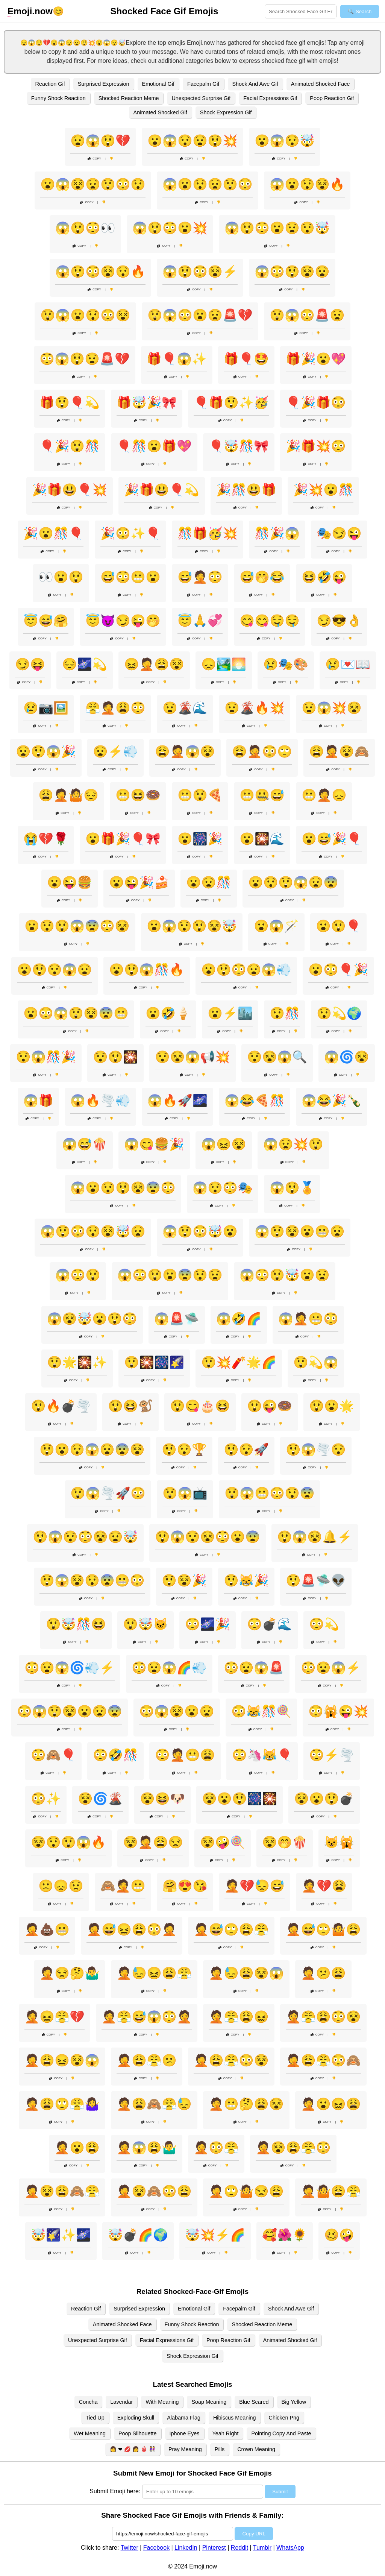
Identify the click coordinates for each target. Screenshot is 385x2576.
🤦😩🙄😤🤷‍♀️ (62, 2104)
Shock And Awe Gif (255, 84)
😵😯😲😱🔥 (68, 1842)
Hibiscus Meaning (234, 2418)
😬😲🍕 (200, 795)
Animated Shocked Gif (160, 112)
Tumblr (262, 2547)
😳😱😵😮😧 (176, 1711)
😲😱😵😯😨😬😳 (92, 1580)
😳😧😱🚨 (254, 1667)
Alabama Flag (183, 2418)
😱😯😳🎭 (222, 1188)
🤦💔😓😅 (254, 1886)
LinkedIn (185, 2547)
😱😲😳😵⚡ (200, 271)
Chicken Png (284, 2418)
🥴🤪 (339, 2235)
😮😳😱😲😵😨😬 (76, 1013)
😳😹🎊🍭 (261, 1711)
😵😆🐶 (162, 1798)
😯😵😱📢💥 (192, 1057)
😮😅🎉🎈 (332, 839)
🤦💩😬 (47, 1929)
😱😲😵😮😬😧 (300, 1231)
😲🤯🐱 (145, 1624)
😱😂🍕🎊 (254, 1100)
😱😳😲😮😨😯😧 (170, 1275)
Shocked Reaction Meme (129, 98)
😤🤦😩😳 (115, 708)
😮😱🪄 (276, 926)
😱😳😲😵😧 (292, 271)
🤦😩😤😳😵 (231, 2060)
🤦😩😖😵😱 (62, 2060)
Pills (219, 2449)
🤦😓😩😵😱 (246, 1973)
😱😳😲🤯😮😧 (284, 1275)
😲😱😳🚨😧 (307, 315)
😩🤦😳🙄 (262, 751)
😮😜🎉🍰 (139, 882)
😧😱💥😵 (332, 708)
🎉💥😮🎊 (323, 489)
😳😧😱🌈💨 (169, 1667)
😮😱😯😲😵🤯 (192, 926)
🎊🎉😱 (277, 533)
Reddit (239, 2547)
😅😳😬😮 (130, 577)
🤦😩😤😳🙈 (323, 2060)
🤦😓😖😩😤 (154, 1973)
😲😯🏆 (184, 1449)
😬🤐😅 (262, 795)
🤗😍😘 (185, 1886)
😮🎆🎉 (200, 839)
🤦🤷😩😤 (331, 2191)
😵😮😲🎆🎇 (239, 1798)
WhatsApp (290, 2547)
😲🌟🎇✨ (77, 1362)
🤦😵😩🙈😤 (62, 2191)
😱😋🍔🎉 (154, 1144)
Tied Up (95, 2418)
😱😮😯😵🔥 (307, 184)
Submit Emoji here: (114, 2491)
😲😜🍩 (269, 1406)
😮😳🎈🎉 (338, 969)
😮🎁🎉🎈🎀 (123, 839)
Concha (88, 2402)
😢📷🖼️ (45, 708)
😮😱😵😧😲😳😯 (93, 184)
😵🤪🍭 (222, 1842)
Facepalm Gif (203, 84)
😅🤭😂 (262, 577)
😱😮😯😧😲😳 (207, 184)
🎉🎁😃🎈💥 (69, 489)
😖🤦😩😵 (154, 664)
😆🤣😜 (324, 577)
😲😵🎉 (184, 1580)
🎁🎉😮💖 (316, 359)
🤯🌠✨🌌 (61, 2235)
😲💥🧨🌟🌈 (238, 1362)
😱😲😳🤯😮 (200, 1231)
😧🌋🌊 (185, 708)
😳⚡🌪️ (331, 1755)
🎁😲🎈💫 (69, 402)
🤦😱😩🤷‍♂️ (147, 2147)
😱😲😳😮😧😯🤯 (277, 228)
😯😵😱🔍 (277, 1057)
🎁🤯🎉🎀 (147, 402)
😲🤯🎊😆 (76, 1624)
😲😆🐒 (130, 1406)
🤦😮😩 (77, 2147)
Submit (280, 2491)
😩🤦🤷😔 (68, 795)
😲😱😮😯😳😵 (85, 315)
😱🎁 (38, 1100)
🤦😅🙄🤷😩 (323, 1929)
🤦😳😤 (216, 2147)
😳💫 (324, 1624)
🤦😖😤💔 (54, 2016)
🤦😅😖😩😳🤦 (131, 1929)
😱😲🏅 (292, 1188)
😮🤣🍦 (168, 1013)
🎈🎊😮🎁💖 (154, 446)
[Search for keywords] (300, 11)
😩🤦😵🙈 (339, 751)
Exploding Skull (135, 2418)
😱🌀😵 (346, 1057)
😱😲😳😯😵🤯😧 (93, 1231)
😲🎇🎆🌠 (154, 1362)
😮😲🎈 (338, 926)
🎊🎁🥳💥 (207, 533)
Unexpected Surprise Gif (200, 98)
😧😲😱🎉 (46, 751)
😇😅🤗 (45, 620)
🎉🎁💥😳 (316, 446)
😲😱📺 (185, 1493)
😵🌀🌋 (100, 1798)
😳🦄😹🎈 (262, 1755)
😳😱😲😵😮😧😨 (69, 1711)
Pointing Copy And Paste (281, 2433)
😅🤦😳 (200, 577)
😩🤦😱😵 (185, 751)
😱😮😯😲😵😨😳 (123, 1188)
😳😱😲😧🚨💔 (84, 359)
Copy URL (253, 2534)
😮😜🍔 (69, 882)
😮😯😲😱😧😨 (293, 882)
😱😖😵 (223, 1144)
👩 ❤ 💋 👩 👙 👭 (133, 2449)
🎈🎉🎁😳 (316, 402)
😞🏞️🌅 (223, 664)
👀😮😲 (60, 577)
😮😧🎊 (208, 882)
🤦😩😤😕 (147, 2060)
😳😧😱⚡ (331, 1667)
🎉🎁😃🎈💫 (161, 489)
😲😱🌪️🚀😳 (108, 1493)
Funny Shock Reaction (58, 98)
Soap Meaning (208, 2402)
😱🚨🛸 (176, 1318)
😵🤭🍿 (284, 1842)
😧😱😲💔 (100, 140)
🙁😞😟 (60, 1886)
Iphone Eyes (185, 2433)
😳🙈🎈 (53, 1755)
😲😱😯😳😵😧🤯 (85, 1537)
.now (30, 11)
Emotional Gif (158, 84)
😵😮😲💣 (324, 1798)
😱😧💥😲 (293, 1144)
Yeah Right (225, 2433)
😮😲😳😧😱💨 (246, 969)
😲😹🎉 (246, 1580)
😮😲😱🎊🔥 (146, 969)
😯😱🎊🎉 (46, 1057)
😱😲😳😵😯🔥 (100, 271)
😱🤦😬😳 (308, 1318)
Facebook (156, 2547)
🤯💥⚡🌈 (215, 2235)
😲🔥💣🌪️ (61, 1406)
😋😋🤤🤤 (269, 620)
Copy (94, 158)
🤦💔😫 (324, 1886)
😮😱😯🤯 (285, 140)
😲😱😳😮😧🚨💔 (200, 315)
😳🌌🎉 (207, 1624)
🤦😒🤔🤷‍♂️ (69, 1973)
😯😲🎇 (115, 1057)
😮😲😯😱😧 (54, 969)
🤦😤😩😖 (239, 2016)
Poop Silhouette (137, 2433)
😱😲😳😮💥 (170, 228)
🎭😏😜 (339, 533)
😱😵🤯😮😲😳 (92, 1318)
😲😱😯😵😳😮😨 (207, 1537)
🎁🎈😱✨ (177, 359)
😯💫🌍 (339, 1013)
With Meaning (162, 2402)
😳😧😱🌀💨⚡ (69, 1667)
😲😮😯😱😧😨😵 (92, 1449)
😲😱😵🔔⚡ (314, 1537)
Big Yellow (294, 2402)
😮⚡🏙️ (230, 1013)
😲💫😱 (315, 1362)
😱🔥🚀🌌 (177, 1100)
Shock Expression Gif (226, 112)
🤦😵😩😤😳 (293, 2147)
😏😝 (30, 664)
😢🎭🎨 (285, 664)
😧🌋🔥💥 (254, 708)
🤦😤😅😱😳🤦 (147, 2016)
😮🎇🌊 (262, 839)
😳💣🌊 (269, 1624)
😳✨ (46, 1798)
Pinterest (214, 2547)
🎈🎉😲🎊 (69, 446)
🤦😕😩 (323, 1973)
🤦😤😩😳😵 (323, 2016)
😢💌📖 (347, 664)
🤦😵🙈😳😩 (154, 2191)
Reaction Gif (50, 84)
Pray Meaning (185, 2449)
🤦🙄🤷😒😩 (246, 2191)
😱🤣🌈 (238, 1318)
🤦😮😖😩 (331, 2104)
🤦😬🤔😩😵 (246, 2104)
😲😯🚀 (246, 1449)
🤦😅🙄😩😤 (231, 1929)
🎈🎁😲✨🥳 (231, 402)
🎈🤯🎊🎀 (239, 446)
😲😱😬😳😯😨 (269, 1493)
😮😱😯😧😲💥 (192, 140)
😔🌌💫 (84, 664)
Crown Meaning (256, 2449)
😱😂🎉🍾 (332, 1100)
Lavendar (121, 2402)
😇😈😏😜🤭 (123, 620)
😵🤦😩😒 (153, 1842)
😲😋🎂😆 (200, 1406)
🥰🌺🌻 (284, 2235)
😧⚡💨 (115, 751)
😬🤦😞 (324, 795)
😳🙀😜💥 (338, 1711)
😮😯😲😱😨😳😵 (77, 926)
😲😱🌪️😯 (316, 1449)
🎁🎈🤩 (246, 359)
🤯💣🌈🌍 (138, 2235)
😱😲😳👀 (85, 228)
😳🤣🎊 (115, 1755)
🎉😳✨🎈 (130, 533)
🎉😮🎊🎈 (53, 533)
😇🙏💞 (200, 620)
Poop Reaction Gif (332, 98)
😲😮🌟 (331, 1406)
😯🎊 (285, 1013)
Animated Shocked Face (320, 84)
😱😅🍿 (84, 1144)
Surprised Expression (103, 84)
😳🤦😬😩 (185, 1755)
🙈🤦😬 (123, 1886)
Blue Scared (253, 2402)
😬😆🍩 (138, 795)
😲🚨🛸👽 (316, 1580)
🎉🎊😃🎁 (246, 489)
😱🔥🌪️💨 (100, 1100)
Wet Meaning (90, 2433)
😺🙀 (339, 1842)
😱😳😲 (77, 1275)
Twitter (129, 2547)
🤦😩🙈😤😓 (154, 2104)
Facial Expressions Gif (270, 98)
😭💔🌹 (45, 839)
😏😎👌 (339, 620)
